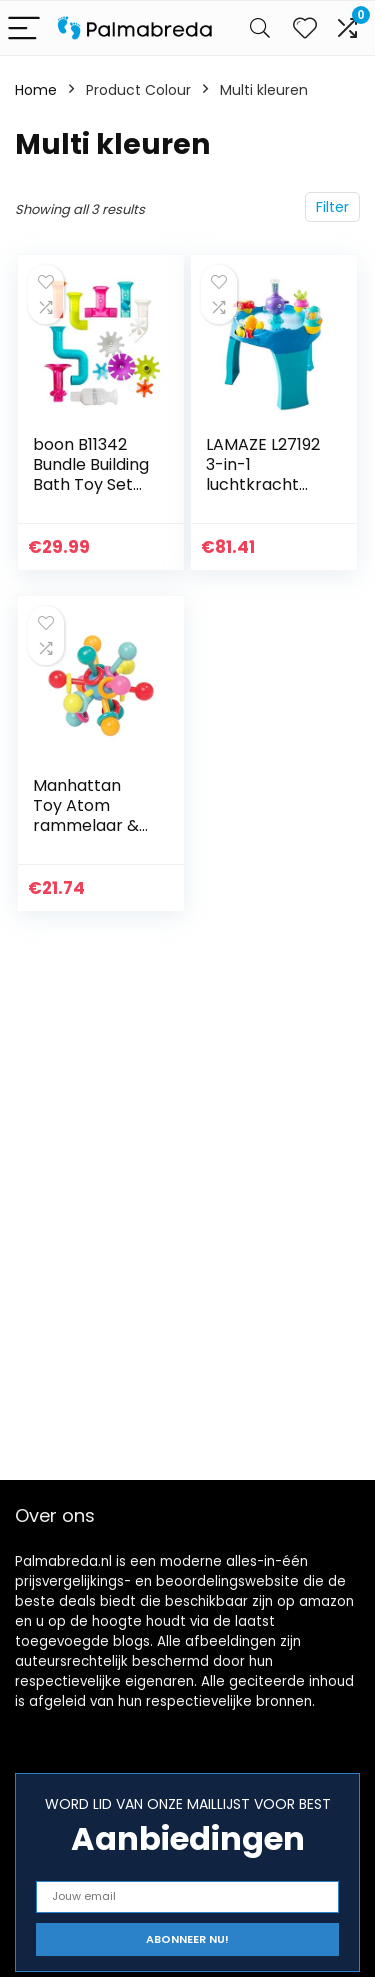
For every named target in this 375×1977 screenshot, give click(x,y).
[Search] (260, 28)
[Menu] (24, 28)
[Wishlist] (305, 28)
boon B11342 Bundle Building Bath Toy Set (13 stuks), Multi (92, 474)
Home (36, 90)
